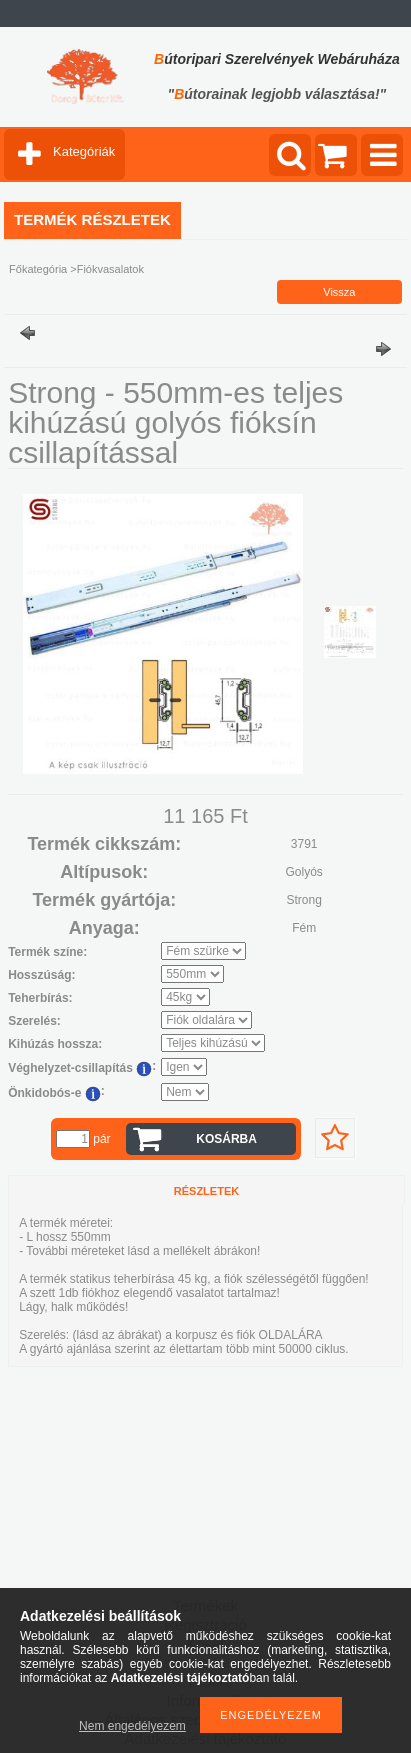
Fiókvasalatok (110, 269)
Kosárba (226, 1139)
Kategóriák (84, 151)
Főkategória (38, 269)
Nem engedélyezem (132, 1726)
